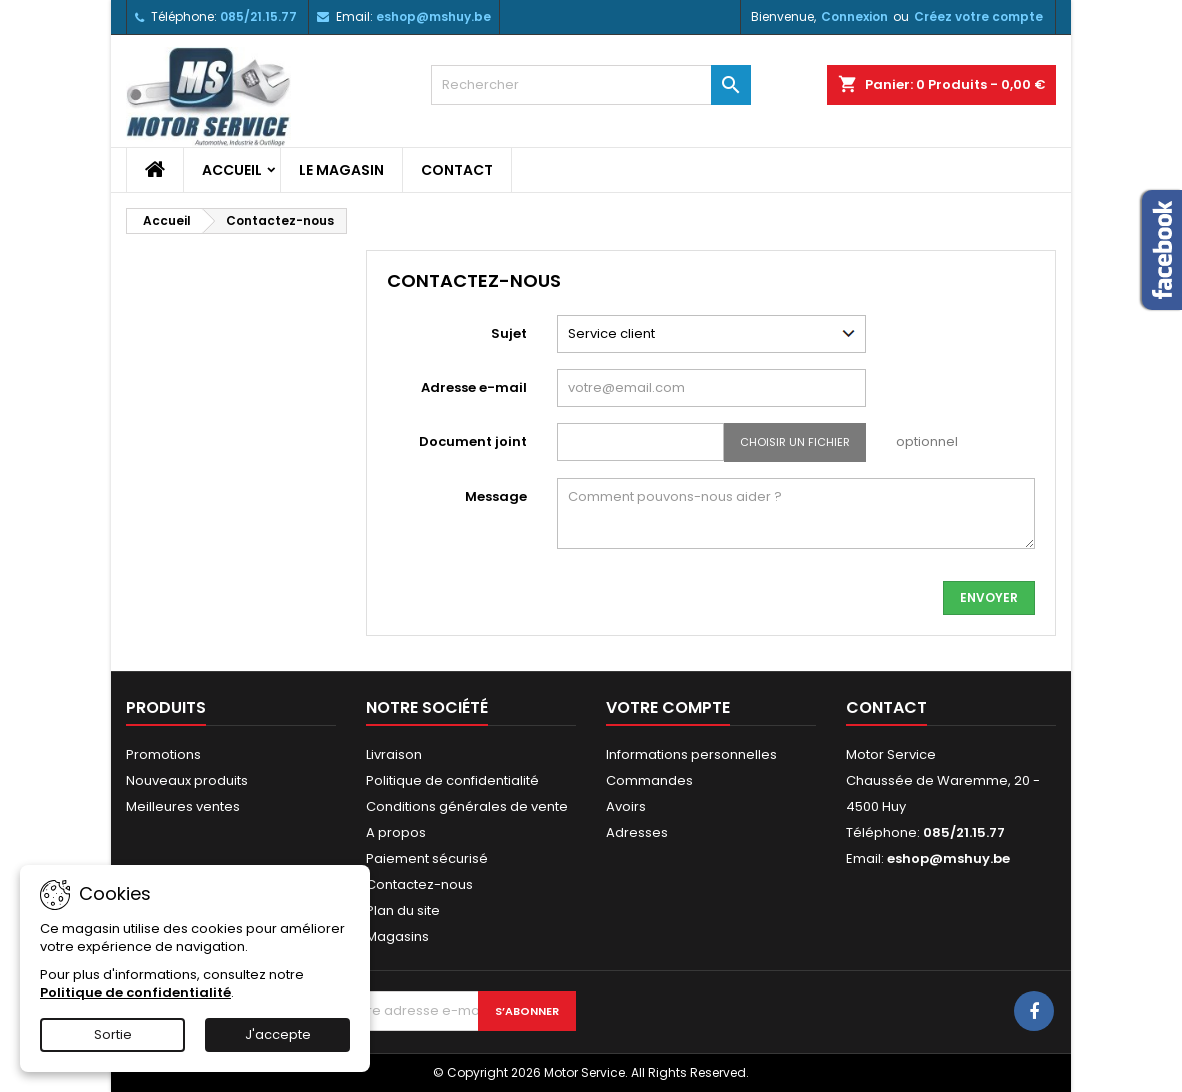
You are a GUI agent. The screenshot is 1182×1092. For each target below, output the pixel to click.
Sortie (113, 1034)
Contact (457, 170)
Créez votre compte (978, 16)
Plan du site (403, 910)
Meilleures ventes (183, 806)
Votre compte (668, 707)
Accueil (232, 170)
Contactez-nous (419, 884)
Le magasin (341, 170)
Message (496, 496)
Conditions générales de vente (467, 806)
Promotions (163, 754)
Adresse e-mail (474, 387)
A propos (396, 832)
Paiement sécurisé (427, 858)
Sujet (509, 333)
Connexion (854, 16)
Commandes (649, 780)
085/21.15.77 (258, 16)
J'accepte (278, 1034)
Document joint (473, 441)
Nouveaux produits (187, 780)
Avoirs (626, 806)
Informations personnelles (691, 754)
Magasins (397, 936)
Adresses (637, 832)
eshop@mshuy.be (433, 16)
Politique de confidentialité (452, 780)
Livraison (394, 754)
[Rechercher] (591, 85)
